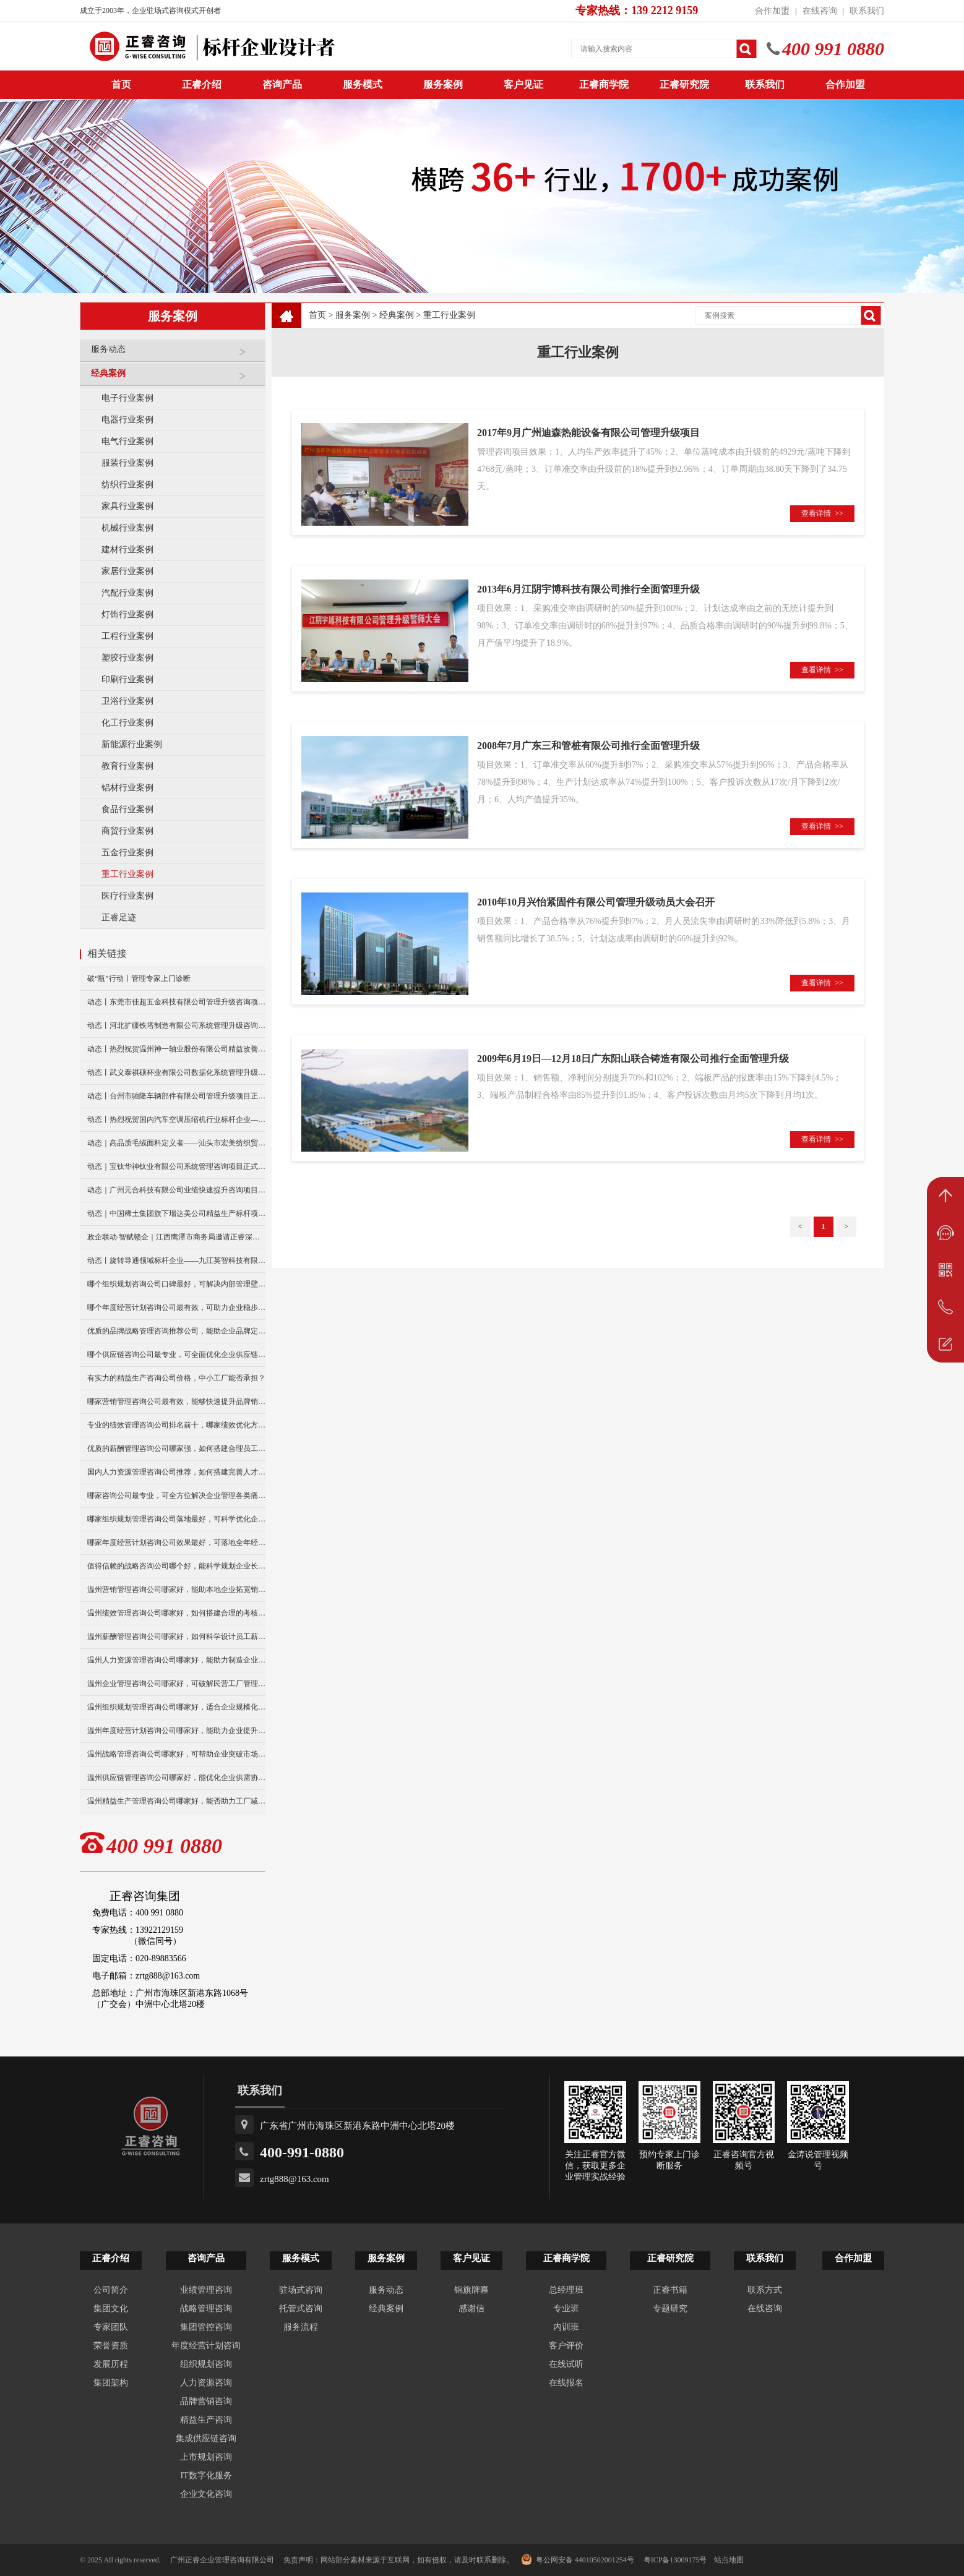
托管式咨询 (300, 2308)
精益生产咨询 (206, 2419)
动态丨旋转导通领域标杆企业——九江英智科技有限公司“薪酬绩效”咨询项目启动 (176, 1260)
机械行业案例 (127, 528)
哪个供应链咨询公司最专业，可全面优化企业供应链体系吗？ (176, 1354)
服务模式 (362, 84)
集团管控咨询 (206, 2327)
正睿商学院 (604, 84)
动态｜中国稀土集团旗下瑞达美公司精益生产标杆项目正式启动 (176, 1213)
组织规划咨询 (206, 2364)
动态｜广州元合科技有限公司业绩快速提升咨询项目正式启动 (176, 1190)
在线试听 (566, 2364)
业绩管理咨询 (206, 2290)
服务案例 (443, 84)
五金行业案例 (127, 852)
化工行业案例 (127, 722)
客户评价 (566, 2345)
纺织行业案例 (127, 484)
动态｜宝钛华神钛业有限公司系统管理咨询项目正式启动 (176, 1166)
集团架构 (110, 2382)
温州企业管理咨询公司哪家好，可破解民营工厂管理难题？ (176, 1683)
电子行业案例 (127, 398)
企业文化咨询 (206, 2494)
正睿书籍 (670, 2290)
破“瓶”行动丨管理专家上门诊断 (139, 978)
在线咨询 (820, 10)
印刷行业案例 (127, 679)
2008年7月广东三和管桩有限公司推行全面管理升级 (588, 745)
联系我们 (867, 10)
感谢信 (471, 2308)
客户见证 (523, 84)
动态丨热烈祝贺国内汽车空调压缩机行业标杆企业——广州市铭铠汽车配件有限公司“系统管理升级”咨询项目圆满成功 (176, 1119)
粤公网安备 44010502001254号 (577, 2559)
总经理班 (566, 2290)
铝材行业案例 (127, 787)
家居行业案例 (127, 571)
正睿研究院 (684, 84)
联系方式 (764, 2290)
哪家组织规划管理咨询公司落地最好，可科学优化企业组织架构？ (176, 1519)
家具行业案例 (127, 506)
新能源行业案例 (131, 744)
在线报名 (566, 2382)
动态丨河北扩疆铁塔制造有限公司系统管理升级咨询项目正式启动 (176, 1025)
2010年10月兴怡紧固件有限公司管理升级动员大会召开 (596, 902)
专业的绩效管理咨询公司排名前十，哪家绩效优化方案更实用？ (176, 1425)
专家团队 (110, 2327)
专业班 (566, 2308)
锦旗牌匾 (471, 2290)
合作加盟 (772, 10)
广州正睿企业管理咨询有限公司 (222, 2560)
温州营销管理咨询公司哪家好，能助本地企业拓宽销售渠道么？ (176, 1589)
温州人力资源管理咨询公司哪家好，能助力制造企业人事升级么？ (176, 1660)
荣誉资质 (110, 2345)
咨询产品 (282, 84)
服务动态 (175, 354)
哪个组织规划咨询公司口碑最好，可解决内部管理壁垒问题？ (176, 1284)
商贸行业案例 (127, 831)
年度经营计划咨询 (206, 2345)
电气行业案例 (127, 441)
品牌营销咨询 (206, 2401)
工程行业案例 (127, 636)
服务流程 (300, 2327)
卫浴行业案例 (127, 701)
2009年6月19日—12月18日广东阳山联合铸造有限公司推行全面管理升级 (633, 1058)
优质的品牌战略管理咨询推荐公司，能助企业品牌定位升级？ (176, 1331)
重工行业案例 (127, 874)
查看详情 (822, 513)
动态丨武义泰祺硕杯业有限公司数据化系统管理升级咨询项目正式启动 (176, 1072)
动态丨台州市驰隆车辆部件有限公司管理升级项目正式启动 (176, 1096)
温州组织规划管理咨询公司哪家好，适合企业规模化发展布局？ (176, 1707)
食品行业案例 (127, 809)
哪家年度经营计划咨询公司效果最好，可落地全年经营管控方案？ (176, 1542)
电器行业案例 (127, 419)
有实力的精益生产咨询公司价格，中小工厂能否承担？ (176, 1378)
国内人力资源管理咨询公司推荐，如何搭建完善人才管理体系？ (176, 1472)
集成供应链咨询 (206, 2438)
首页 (317, 315)
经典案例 (175, 378)
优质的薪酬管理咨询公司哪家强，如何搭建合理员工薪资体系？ (176, 1448)
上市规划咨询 (206, 2457)
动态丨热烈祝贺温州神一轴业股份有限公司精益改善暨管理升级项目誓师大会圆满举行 (176, 1049)
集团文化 (110, 2308)
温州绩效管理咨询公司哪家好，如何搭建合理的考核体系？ (176, 1613)
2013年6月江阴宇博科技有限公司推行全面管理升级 (588, 589)
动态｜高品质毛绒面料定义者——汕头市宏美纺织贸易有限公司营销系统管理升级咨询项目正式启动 (176, 1143)
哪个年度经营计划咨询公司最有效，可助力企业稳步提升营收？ (176, 1307)
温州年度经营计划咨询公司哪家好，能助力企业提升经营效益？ (176, 1730)
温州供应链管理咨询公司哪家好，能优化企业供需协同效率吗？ (176, 1777)
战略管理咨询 (206, 2308)
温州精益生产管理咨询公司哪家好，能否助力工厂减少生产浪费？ (176, 1801)
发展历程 (110, 2364)
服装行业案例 (127, 463)
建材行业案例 (127, 549)
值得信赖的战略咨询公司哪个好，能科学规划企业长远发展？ (176, 1566)
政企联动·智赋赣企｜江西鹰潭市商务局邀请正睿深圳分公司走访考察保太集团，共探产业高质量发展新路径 (176, 1237)
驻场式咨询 (300, 2290)
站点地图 (729, 2560)
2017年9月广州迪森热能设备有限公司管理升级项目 (588, 432)
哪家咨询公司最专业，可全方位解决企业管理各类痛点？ (176, 1495)
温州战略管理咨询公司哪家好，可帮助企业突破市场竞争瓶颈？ (176, 1754)
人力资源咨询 (206, 2382)
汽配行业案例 (127, 592)
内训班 (566, 2327)
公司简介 (110, 2290)
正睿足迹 (118, 917)
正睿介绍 (110, 2258)
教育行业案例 (127, 766)
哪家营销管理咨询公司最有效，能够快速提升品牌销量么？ (176, 1401)
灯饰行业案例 (127, 614)
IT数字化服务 (205, 2475)
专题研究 (670, 2308)
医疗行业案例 (127, 896)
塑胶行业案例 (127, 657)
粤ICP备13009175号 (675, 2560)
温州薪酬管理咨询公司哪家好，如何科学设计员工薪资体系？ (176, 1636)
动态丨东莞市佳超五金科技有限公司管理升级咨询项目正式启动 (176, 1002)
